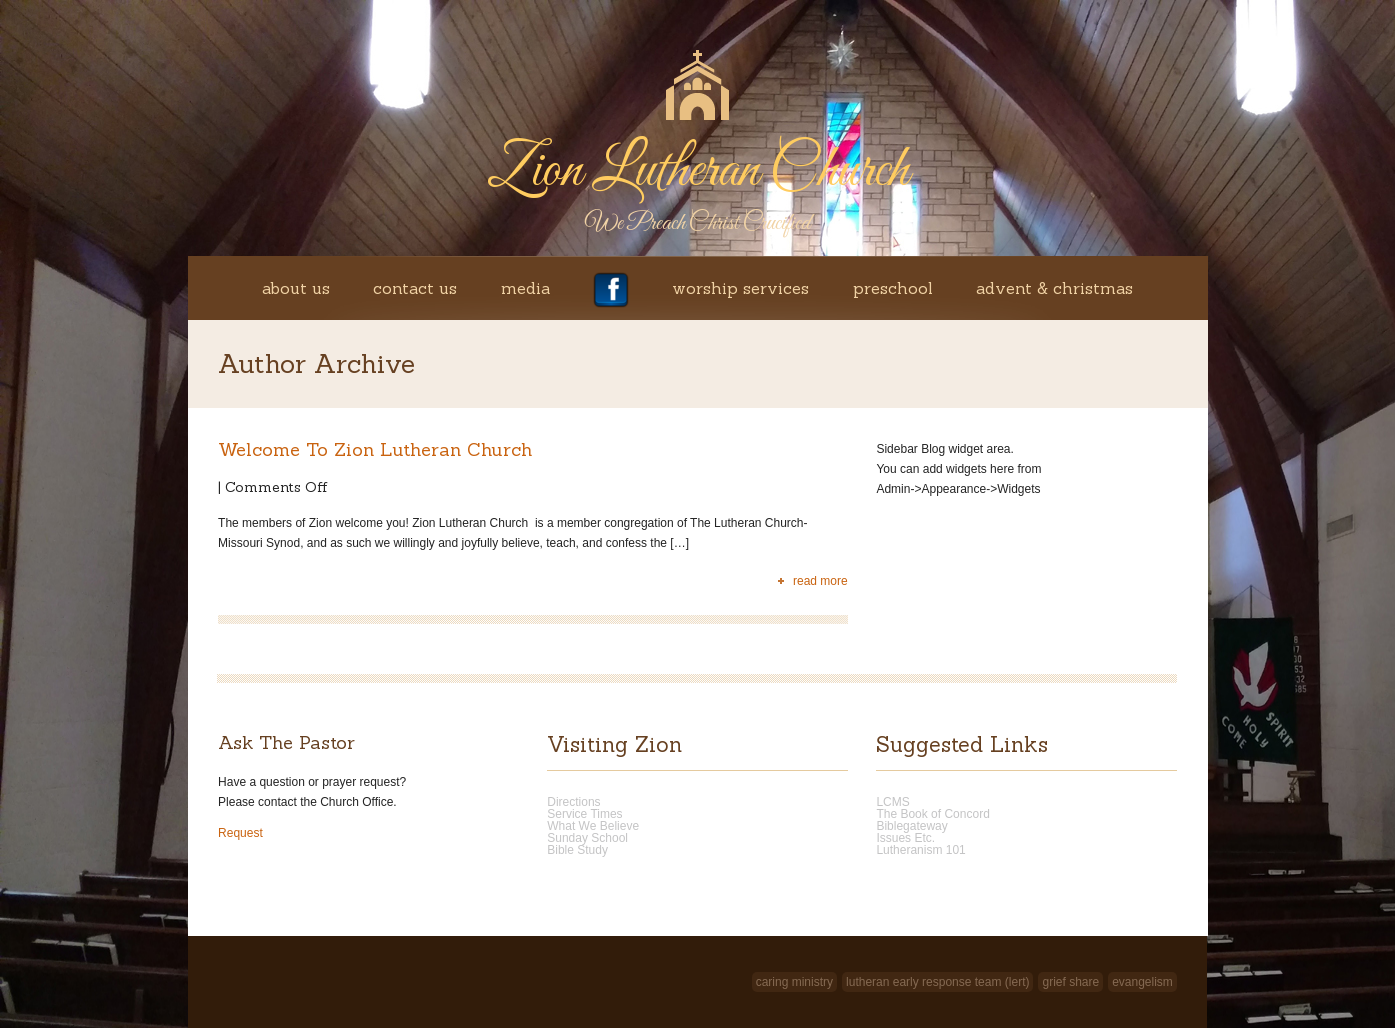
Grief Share (1070, 982)
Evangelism (1142, 982)
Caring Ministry (794, 982)
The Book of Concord (932, 814)
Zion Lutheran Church (698, 171)
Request (240, 833)
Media (525, 288)
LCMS (892, 802)
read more (820, 581)
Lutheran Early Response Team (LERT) (937, 982)
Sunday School (587, 838)
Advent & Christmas (1054, 288)
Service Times (584, 814)
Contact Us (415, 288)
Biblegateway (911, 826)
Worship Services (740, 288)
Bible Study (577, 850)
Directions (573, 802)
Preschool (893, 288)
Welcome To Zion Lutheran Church (375, 449)
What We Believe (593, 826)
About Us (296, 288)
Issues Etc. (905, 838)
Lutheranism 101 (920, 850)
